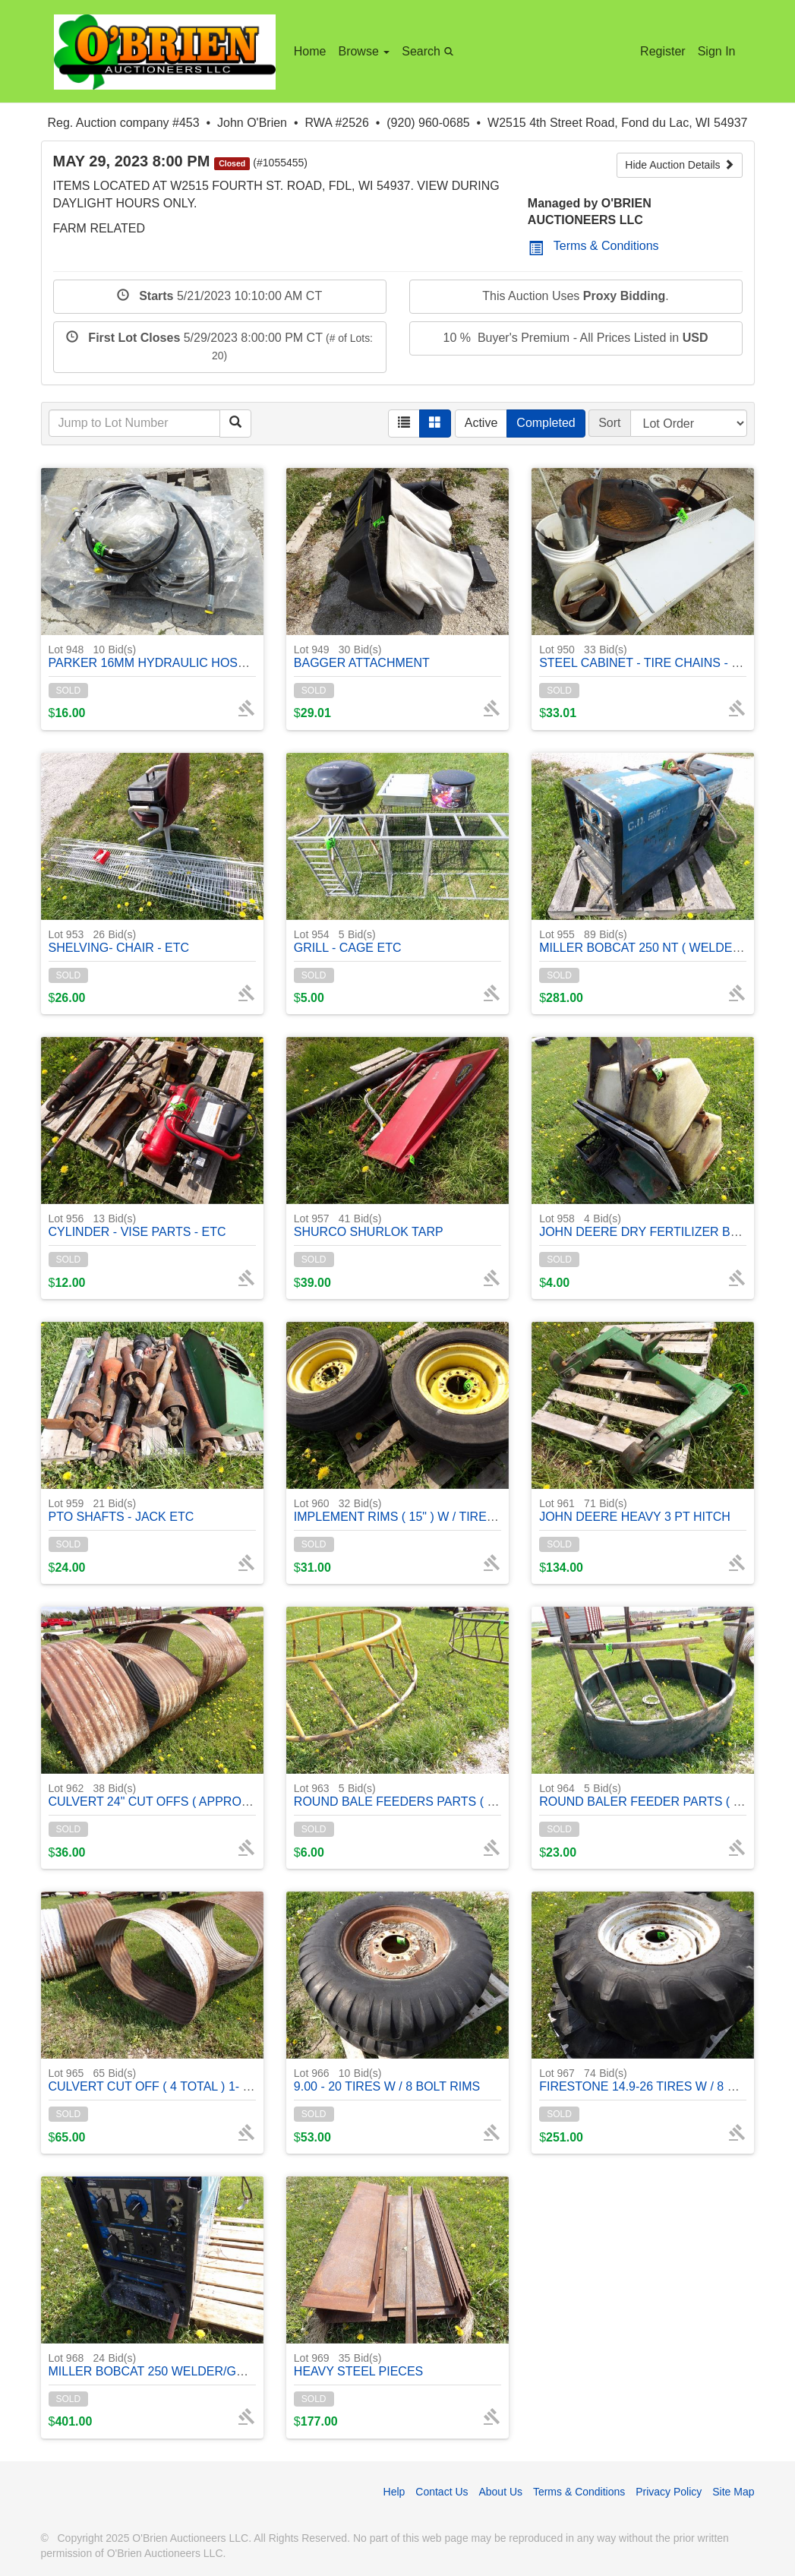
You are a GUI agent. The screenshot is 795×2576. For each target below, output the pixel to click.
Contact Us (441, 2492)
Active (481, 422)
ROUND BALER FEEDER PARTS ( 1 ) (643, 1794)
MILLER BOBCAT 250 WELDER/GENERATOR (176, 2364)
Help (394, 2492)
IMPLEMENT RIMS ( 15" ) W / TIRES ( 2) (405, 1510)
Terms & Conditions (593, 245)
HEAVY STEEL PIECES (358, 2364)
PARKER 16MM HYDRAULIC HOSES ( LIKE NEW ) (189, 656)
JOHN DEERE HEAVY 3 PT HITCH (634, 1510)
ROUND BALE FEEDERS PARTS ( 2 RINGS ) (418, 1794)
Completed (545, 422)
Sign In (717, 51)
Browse (364, 51)
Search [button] (430, 50)
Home (310, 51)
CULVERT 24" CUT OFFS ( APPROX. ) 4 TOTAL (180, 1794)
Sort (609, 422)
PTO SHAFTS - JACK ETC (121, 1510)
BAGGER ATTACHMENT (362, 656)
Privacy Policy (669, 2492)
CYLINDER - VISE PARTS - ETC (137, 1225)
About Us (500, 2492)
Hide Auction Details (679, 165)
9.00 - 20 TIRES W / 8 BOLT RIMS (387, 2079)
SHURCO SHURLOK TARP (368, 1225)
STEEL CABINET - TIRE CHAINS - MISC (650, 656)
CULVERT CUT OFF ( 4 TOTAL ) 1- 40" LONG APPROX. (202, 2079)
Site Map (733, 2492)
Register (663, 51)
